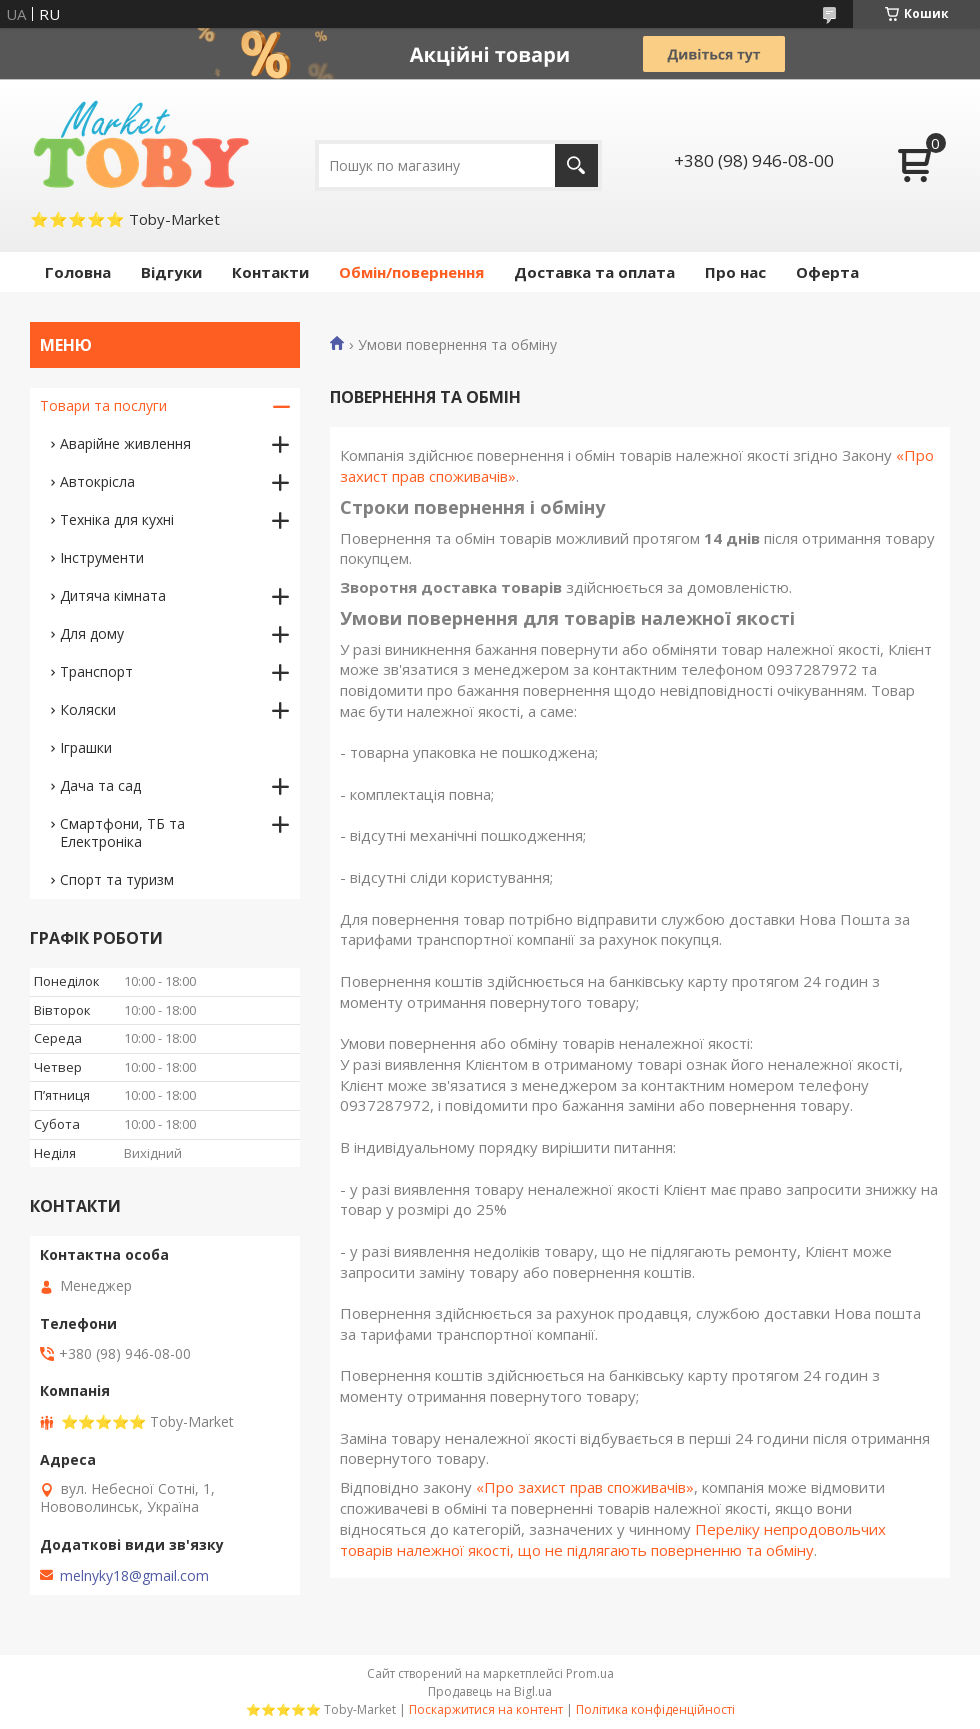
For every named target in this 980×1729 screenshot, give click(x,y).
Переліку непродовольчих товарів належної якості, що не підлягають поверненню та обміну (613, 1539)
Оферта (827, 272)
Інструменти (102, 557)
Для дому (92, 633)
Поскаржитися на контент (486, 1709)
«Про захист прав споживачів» (585, 1487)
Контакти (270, 272)
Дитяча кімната (113, 595)
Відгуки (171, 272)
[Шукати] (576, 165)
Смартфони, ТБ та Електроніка (122, 832)
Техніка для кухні (117, 519)
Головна (78, 272)
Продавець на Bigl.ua (490, 1691)
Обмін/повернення (411, 272)
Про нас (735, 272)
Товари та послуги (103, 405)
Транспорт (96, 671)
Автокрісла (97, 481)
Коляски (88, 709)
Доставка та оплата (594, 272)
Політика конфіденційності (655, 1709)
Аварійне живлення (125, 443)
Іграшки (86, 747)
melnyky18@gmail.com (134, 1576)
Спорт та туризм (117, 879)
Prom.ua (590, 1673)
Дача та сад (100, 785)
